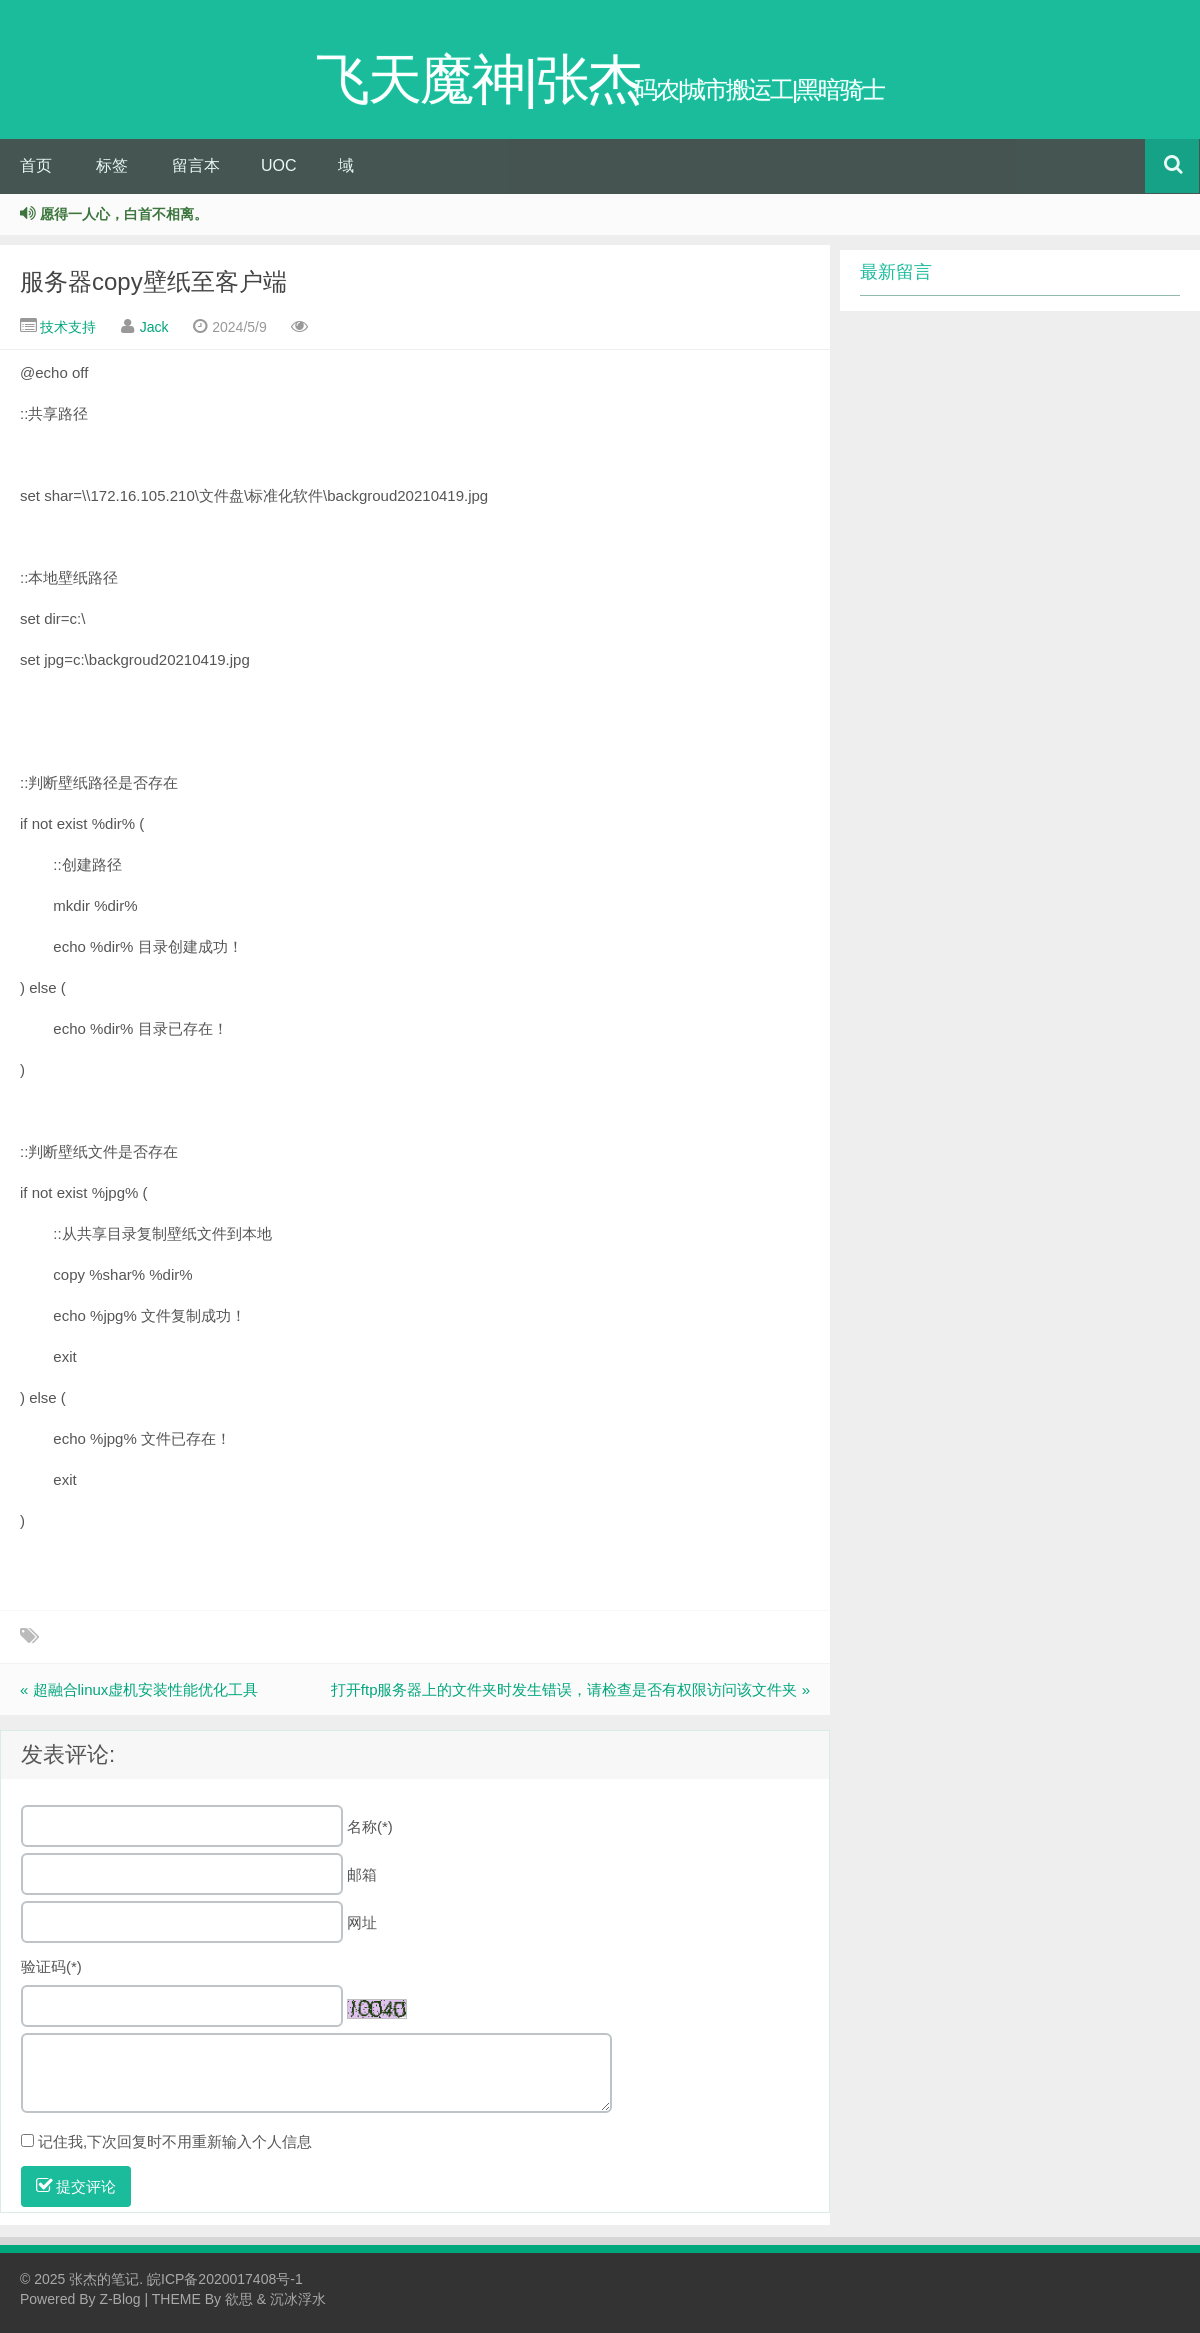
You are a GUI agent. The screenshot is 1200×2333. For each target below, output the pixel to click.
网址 (362, 1922)
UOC (279, 165)
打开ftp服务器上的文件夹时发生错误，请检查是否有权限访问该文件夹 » (570, 1689)
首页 (36, 165)
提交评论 (76, 2186)
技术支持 (68, 327)
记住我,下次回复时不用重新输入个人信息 (175, 2141)
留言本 (196, 165)
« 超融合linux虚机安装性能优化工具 (139, 1689)
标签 (112, 165)
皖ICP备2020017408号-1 (225, 2279)
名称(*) (370, 1826)
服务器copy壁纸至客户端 (153, 281)
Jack (154, 327)
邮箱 (362, 1874)
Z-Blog (119, 2299)
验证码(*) (51, 1966)
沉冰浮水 (298, 2299)
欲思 (239, 2299)
